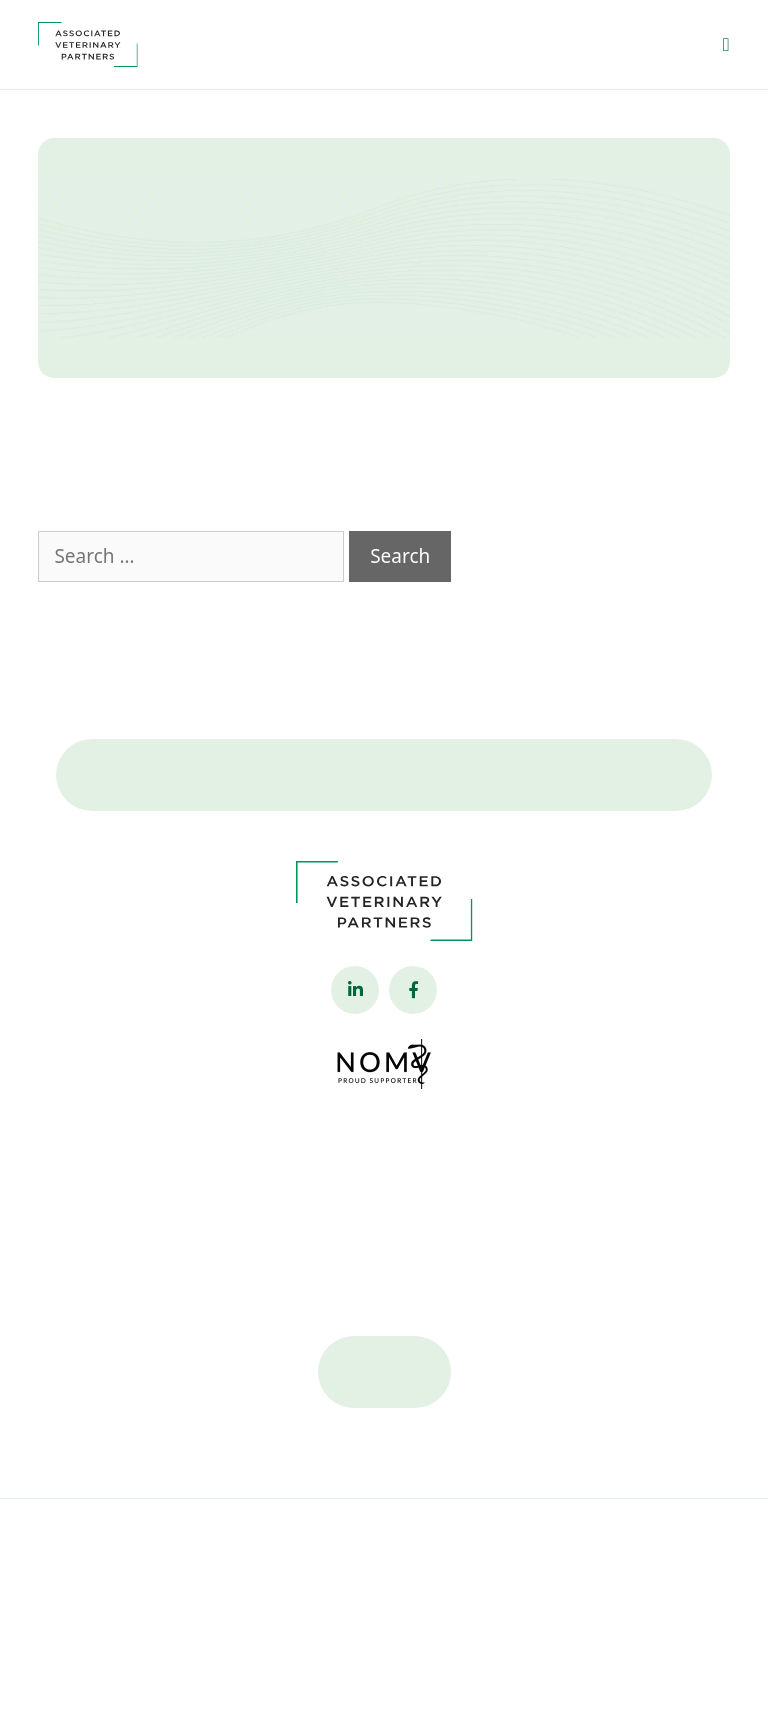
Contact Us (384, 795)
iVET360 (423, 1587)
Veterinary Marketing (641, 1563)
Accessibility (197, 1563)
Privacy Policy (104, 1563)
